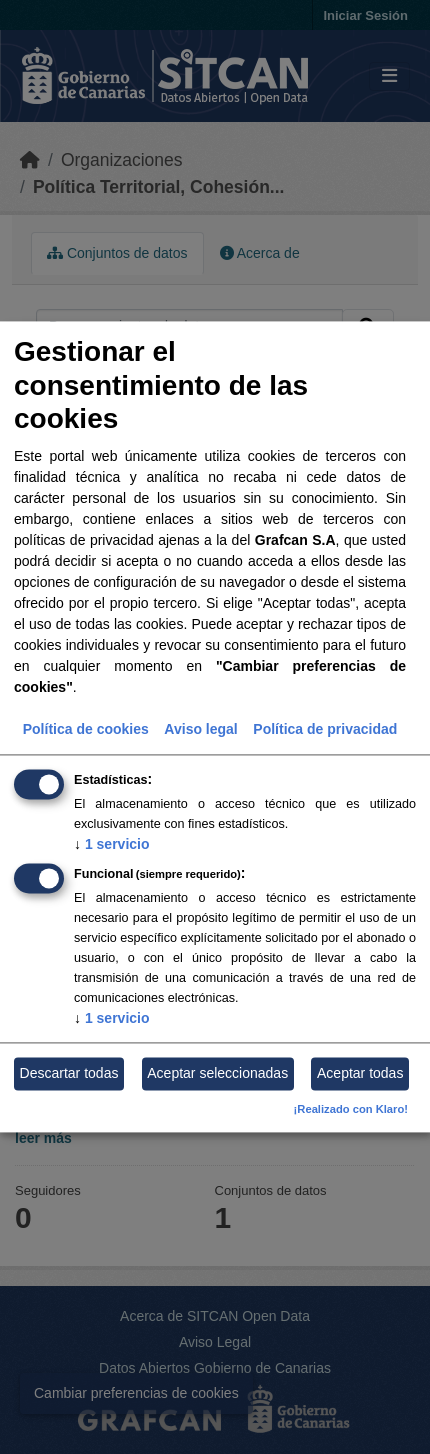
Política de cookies (86, 729)
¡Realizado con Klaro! (351, 1110)
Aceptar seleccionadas (217, 1073)
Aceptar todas (360, 1073)
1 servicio (112, 844)
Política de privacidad (325, 729)
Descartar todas (69, 1073)
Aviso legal (200, 729)
